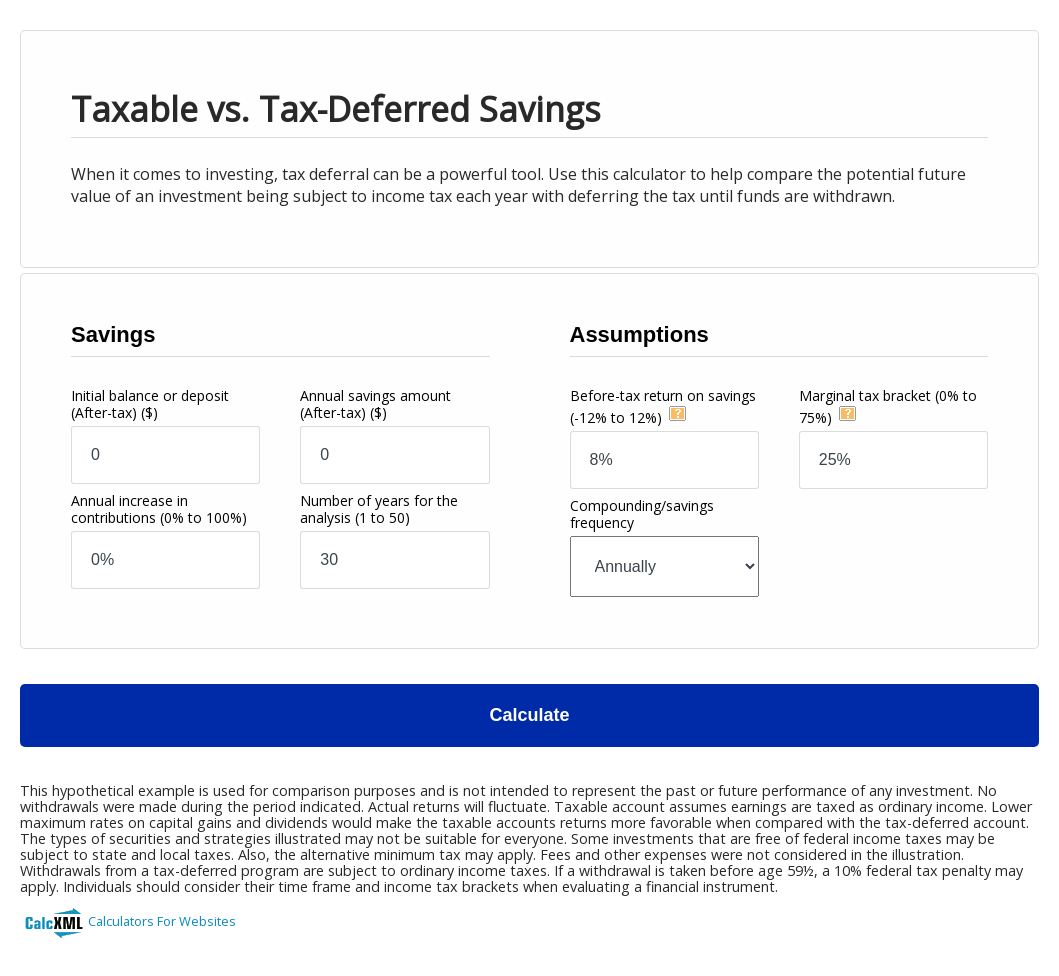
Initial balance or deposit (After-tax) (150, 404)
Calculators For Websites (162, 921)
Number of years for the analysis (379, 509)
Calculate (529, 715)
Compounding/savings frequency (642, 514)
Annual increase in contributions (159, 509)
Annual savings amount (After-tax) (375, 404)
